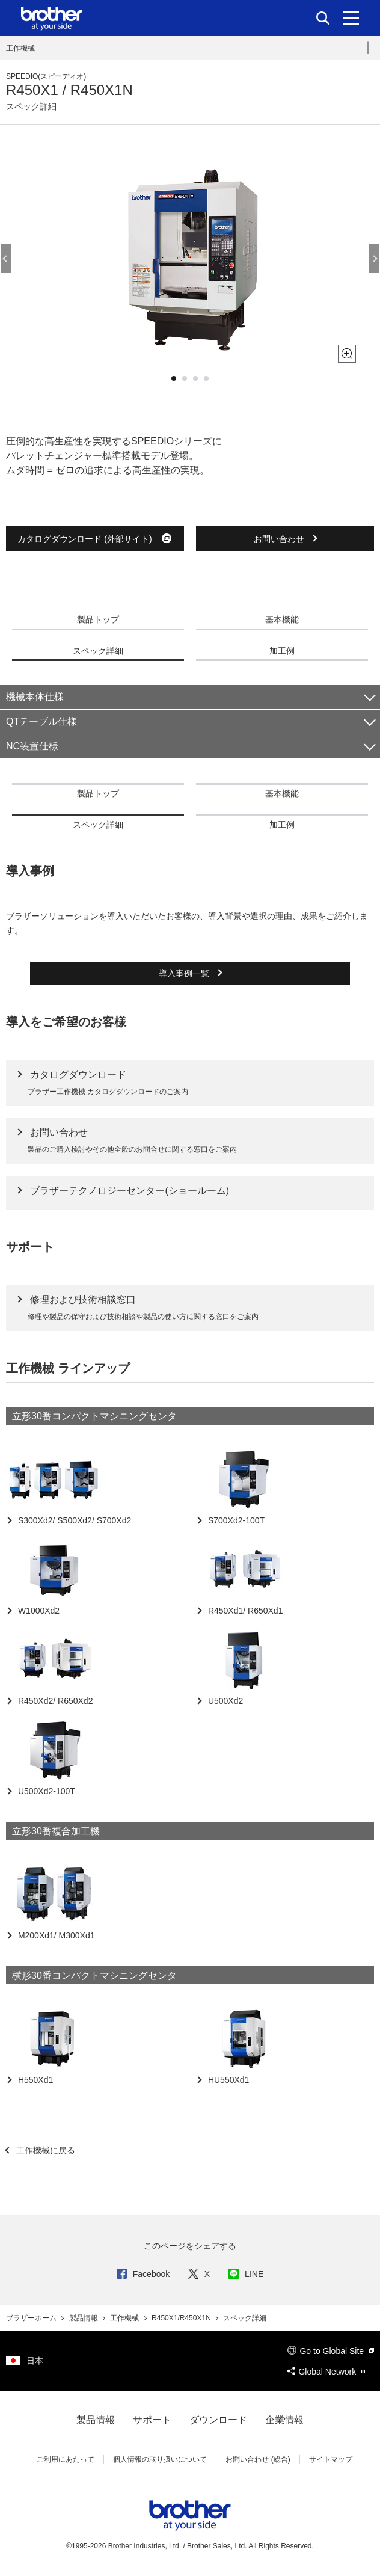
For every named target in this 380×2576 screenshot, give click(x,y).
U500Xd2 (224, 1701)
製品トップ (98, 619)
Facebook (143, 2274)
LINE (245, 2274)
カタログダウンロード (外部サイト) (94, 538)
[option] (190, 259)
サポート (152, 2420)
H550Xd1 (34, 2080)
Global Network (326, 2371)
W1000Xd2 (38, 1610)
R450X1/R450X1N (182, 2318)
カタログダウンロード (78, 1074)
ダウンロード (218, 2420)
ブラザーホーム (32, 2318)
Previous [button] (6, 259)
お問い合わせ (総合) (257, 2459)
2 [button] (184, 378)
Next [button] (374, 259)
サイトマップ (330, 2459)
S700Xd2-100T (235, 1520)
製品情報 (84, 2318)
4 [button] (206, 378)
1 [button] (173, 378)
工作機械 (20, 48)
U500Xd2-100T (45, 1791)
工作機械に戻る (44, 2150)
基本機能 (282, 619)
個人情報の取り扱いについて (160, 2459)
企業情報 (284, 2420)
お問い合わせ (280, 539)
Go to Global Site (330, 2351)
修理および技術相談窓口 (83, 1299)
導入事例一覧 (185, 973)
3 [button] (195, 378)
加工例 (282, 651)
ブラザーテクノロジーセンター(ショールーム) (129, 1190)
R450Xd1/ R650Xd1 (244, 1610)
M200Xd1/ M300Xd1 (55, 1935)
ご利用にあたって (65, 2459)
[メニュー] (351, 18)
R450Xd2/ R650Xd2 (54, 1701)
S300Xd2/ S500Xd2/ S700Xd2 (73, 1520)
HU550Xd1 (227, 2080)
